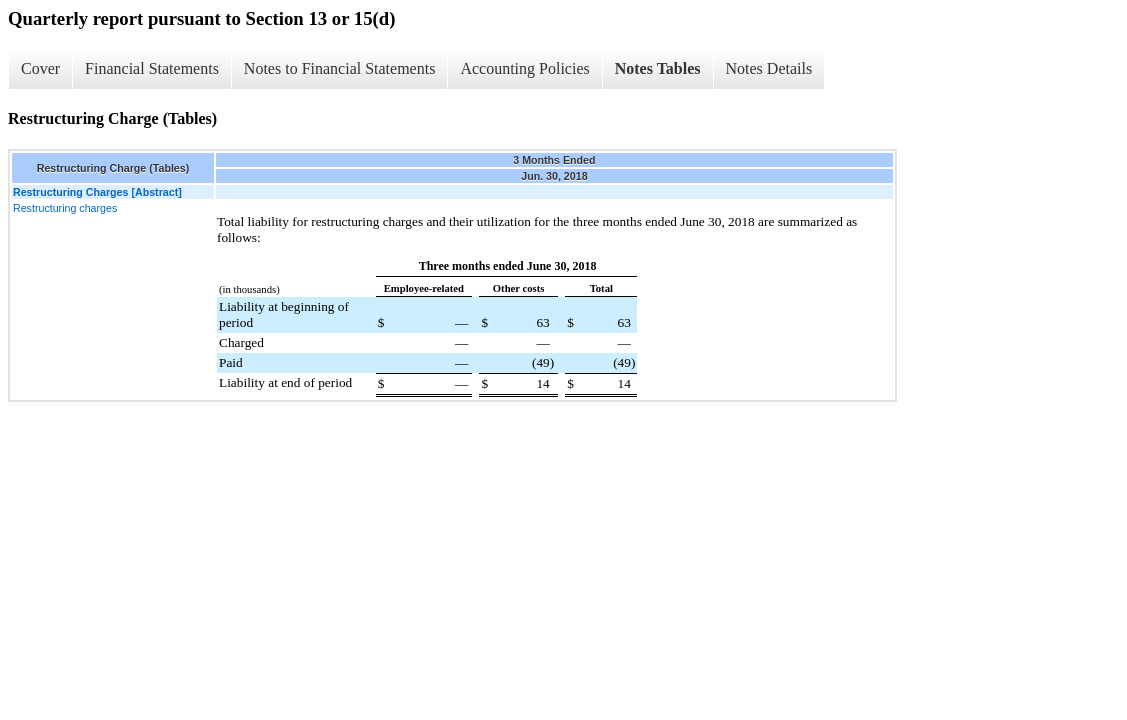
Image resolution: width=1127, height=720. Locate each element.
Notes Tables (658, 68)
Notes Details (769, 68)
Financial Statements (152, 68)
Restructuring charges (65, 208)
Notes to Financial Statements (340, 68)
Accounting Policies (524, 68)
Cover (40, 68)
